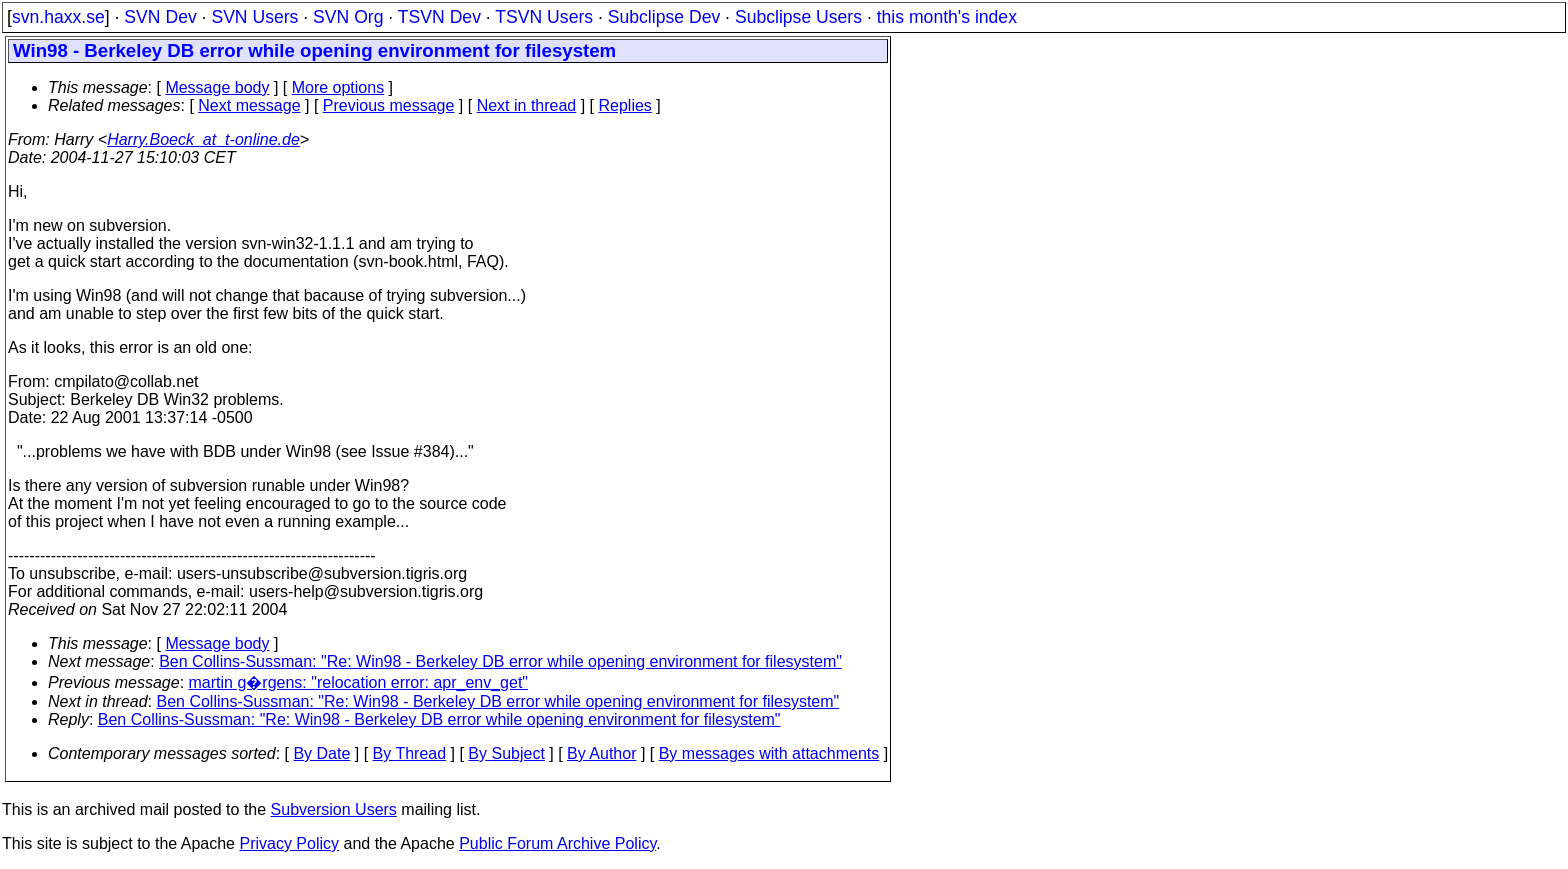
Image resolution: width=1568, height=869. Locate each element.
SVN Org (348, 17)
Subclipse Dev (664, 17)
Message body (217, 87)
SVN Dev (160, 17)
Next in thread (527, 105)
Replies (625, 105)
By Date (321, 753)
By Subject (506, 753)
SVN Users (254, 17)
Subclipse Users (798, 17)
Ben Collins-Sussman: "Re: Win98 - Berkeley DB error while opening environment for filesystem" (500, 661)
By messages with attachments (769, 753)
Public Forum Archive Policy (557, 843)
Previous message (389, 105)
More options (338, 87)
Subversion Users (334, 809)
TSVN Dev (439, 17)
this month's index (947, 17)
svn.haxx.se (58, 17)
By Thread (410, 753)
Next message (249, 105)
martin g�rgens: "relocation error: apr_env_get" (359, 682)
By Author (601, 753)
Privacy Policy (289, 843)
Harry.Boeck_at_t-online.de (203, 139)
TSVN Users (544, 17)
